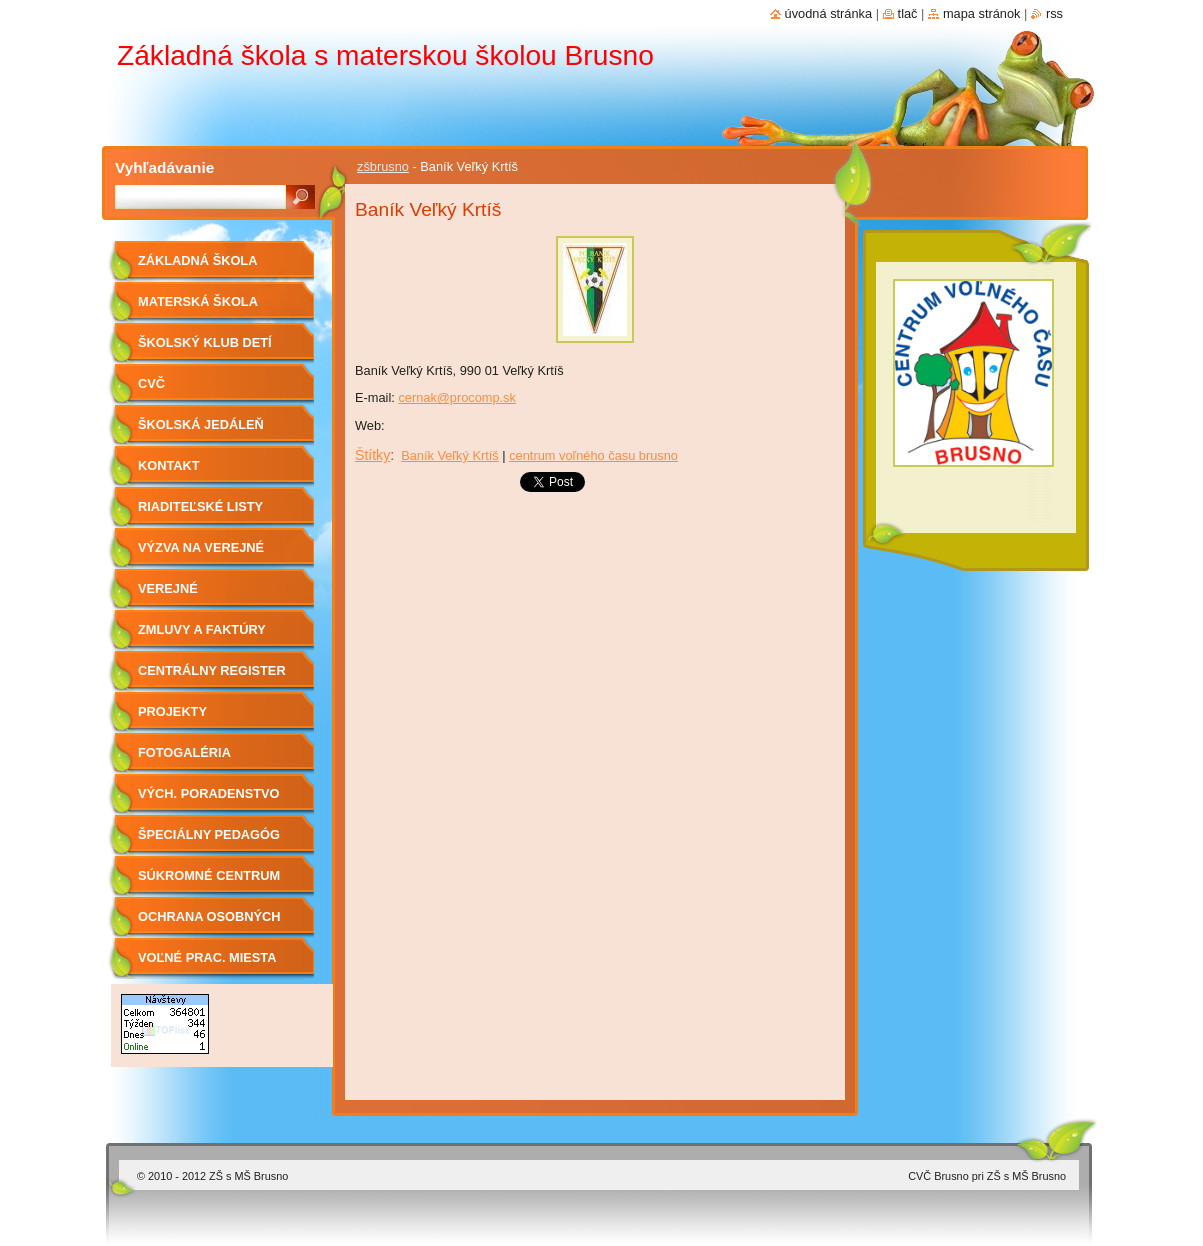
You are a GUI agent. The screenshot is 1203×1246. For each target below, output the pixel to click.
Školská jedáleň (201, 424)
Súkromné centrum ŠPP (209, 882)
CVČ (151, 383)
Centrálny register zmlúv (212, 677)
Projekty (172, 711)
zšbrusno (383, 166)
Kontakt (169, 465)
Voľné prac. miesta (207, 957)
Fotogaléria (184, 752)
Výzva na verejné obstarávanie (201, 554)
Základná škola (197, 260)
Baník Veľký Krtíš (450, 455)
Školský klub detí (205, 342)
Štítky (372, 455)
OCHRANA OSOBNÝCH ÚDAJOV (209, 923)
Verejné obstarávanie (188, 595)
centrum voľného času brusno (593, 455)
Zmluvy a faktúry (202, 629)
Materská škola (198, 301)
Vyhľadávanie (164, 167)
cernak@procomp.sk (457, 397)
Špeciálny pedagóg (209, 834)
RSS (1054, 13)
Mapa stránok (982, 13)
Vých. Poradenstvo (209, 793)
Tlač (908, 13)
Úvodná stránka (829, 13)
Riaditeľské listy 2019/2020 (200, 513)
